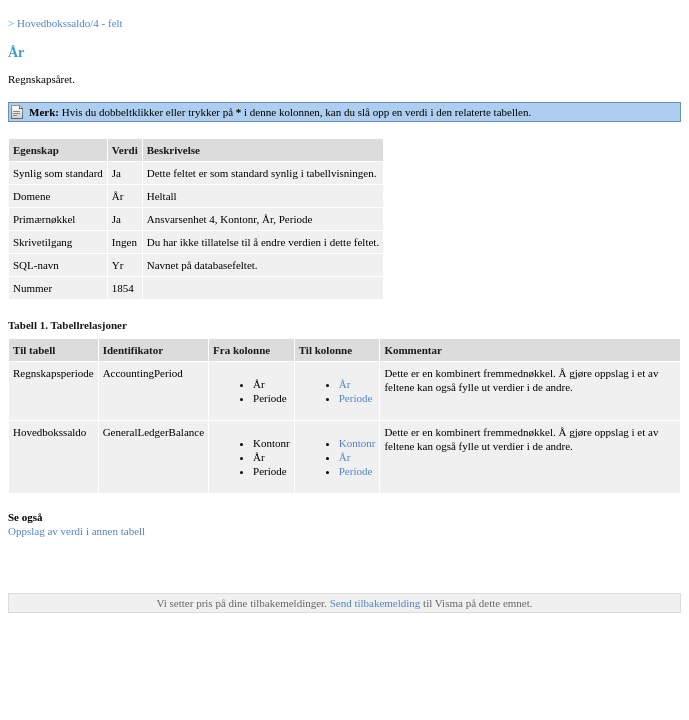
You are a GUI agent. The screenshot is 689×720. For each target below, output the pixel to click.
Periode (356, 398)
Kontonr (357, 443)
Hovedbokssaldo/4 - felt (70, 23)
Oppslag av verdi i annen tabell (76, 531)
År (345, 384)
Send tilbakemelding (376, 603)
